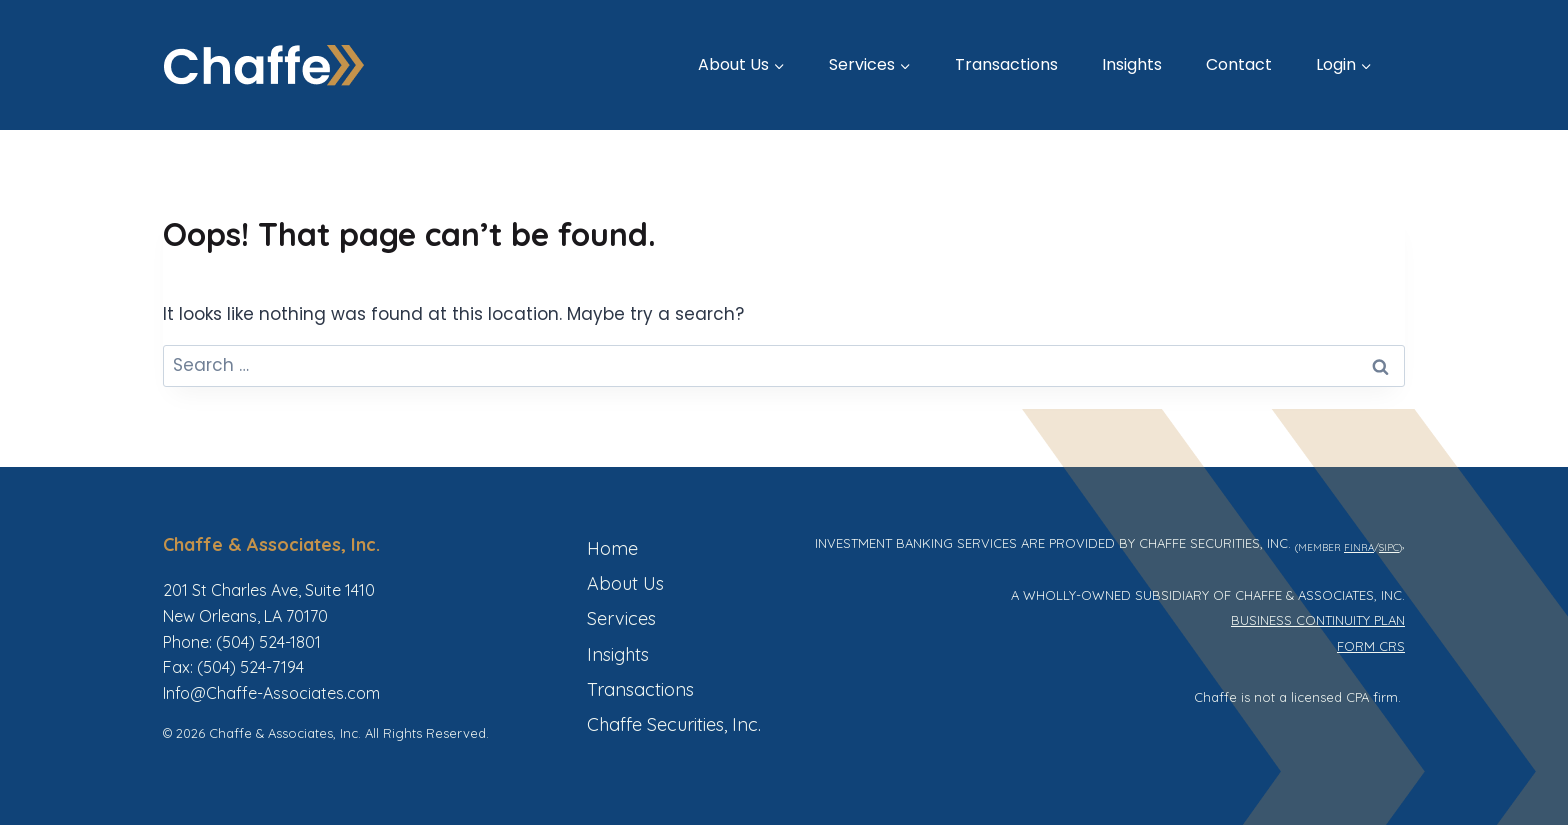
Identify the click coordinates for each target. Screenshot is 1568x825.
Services (621, 618)
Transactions (1006, 64)
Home (612, 548)
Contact (1239, 64)
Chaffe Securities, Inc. (674, 724)
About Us (625, 583)
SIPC (1389, 547)
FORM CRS (1371, 646)
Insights (1132, 64)
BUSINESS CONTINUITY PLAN (1318, 620)
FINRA (1359, 547)
